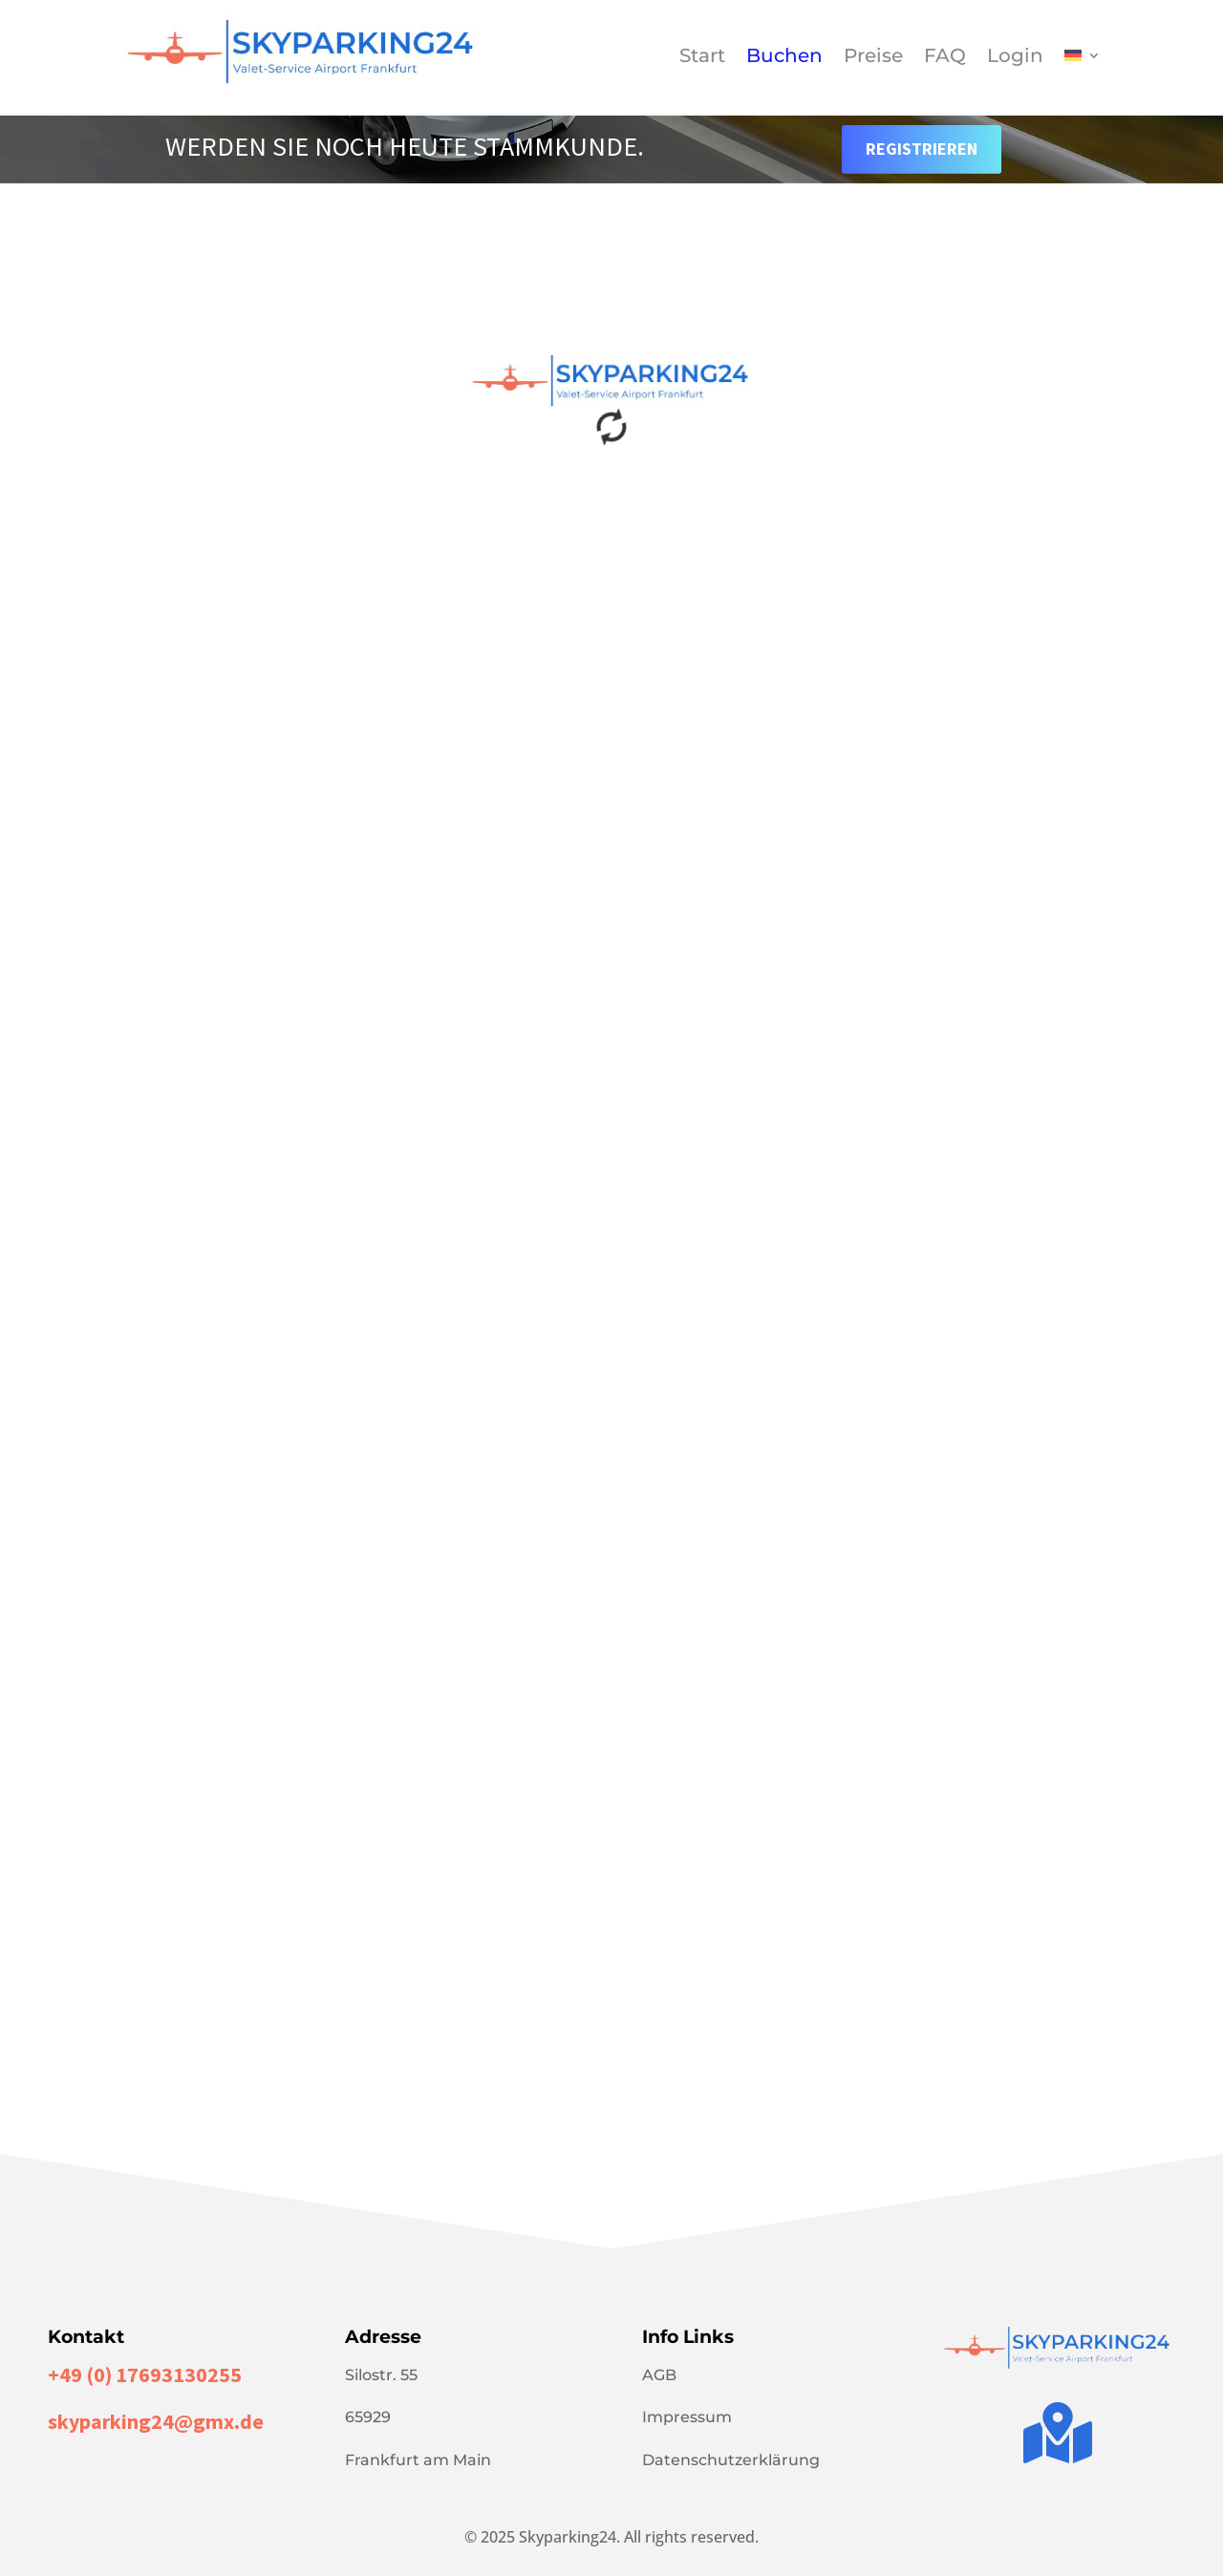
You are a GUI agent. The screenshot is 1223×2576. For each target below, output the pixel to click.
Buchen (784, 58)
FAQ (945, 58)
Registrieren (921, 149)
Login (1015, 58)
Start (702, 58)
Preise (873, 58)
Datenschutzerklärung (731, 2460)
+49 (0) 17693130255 (145, 2374)
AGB (659, 2375)
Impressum (687, 2417)
